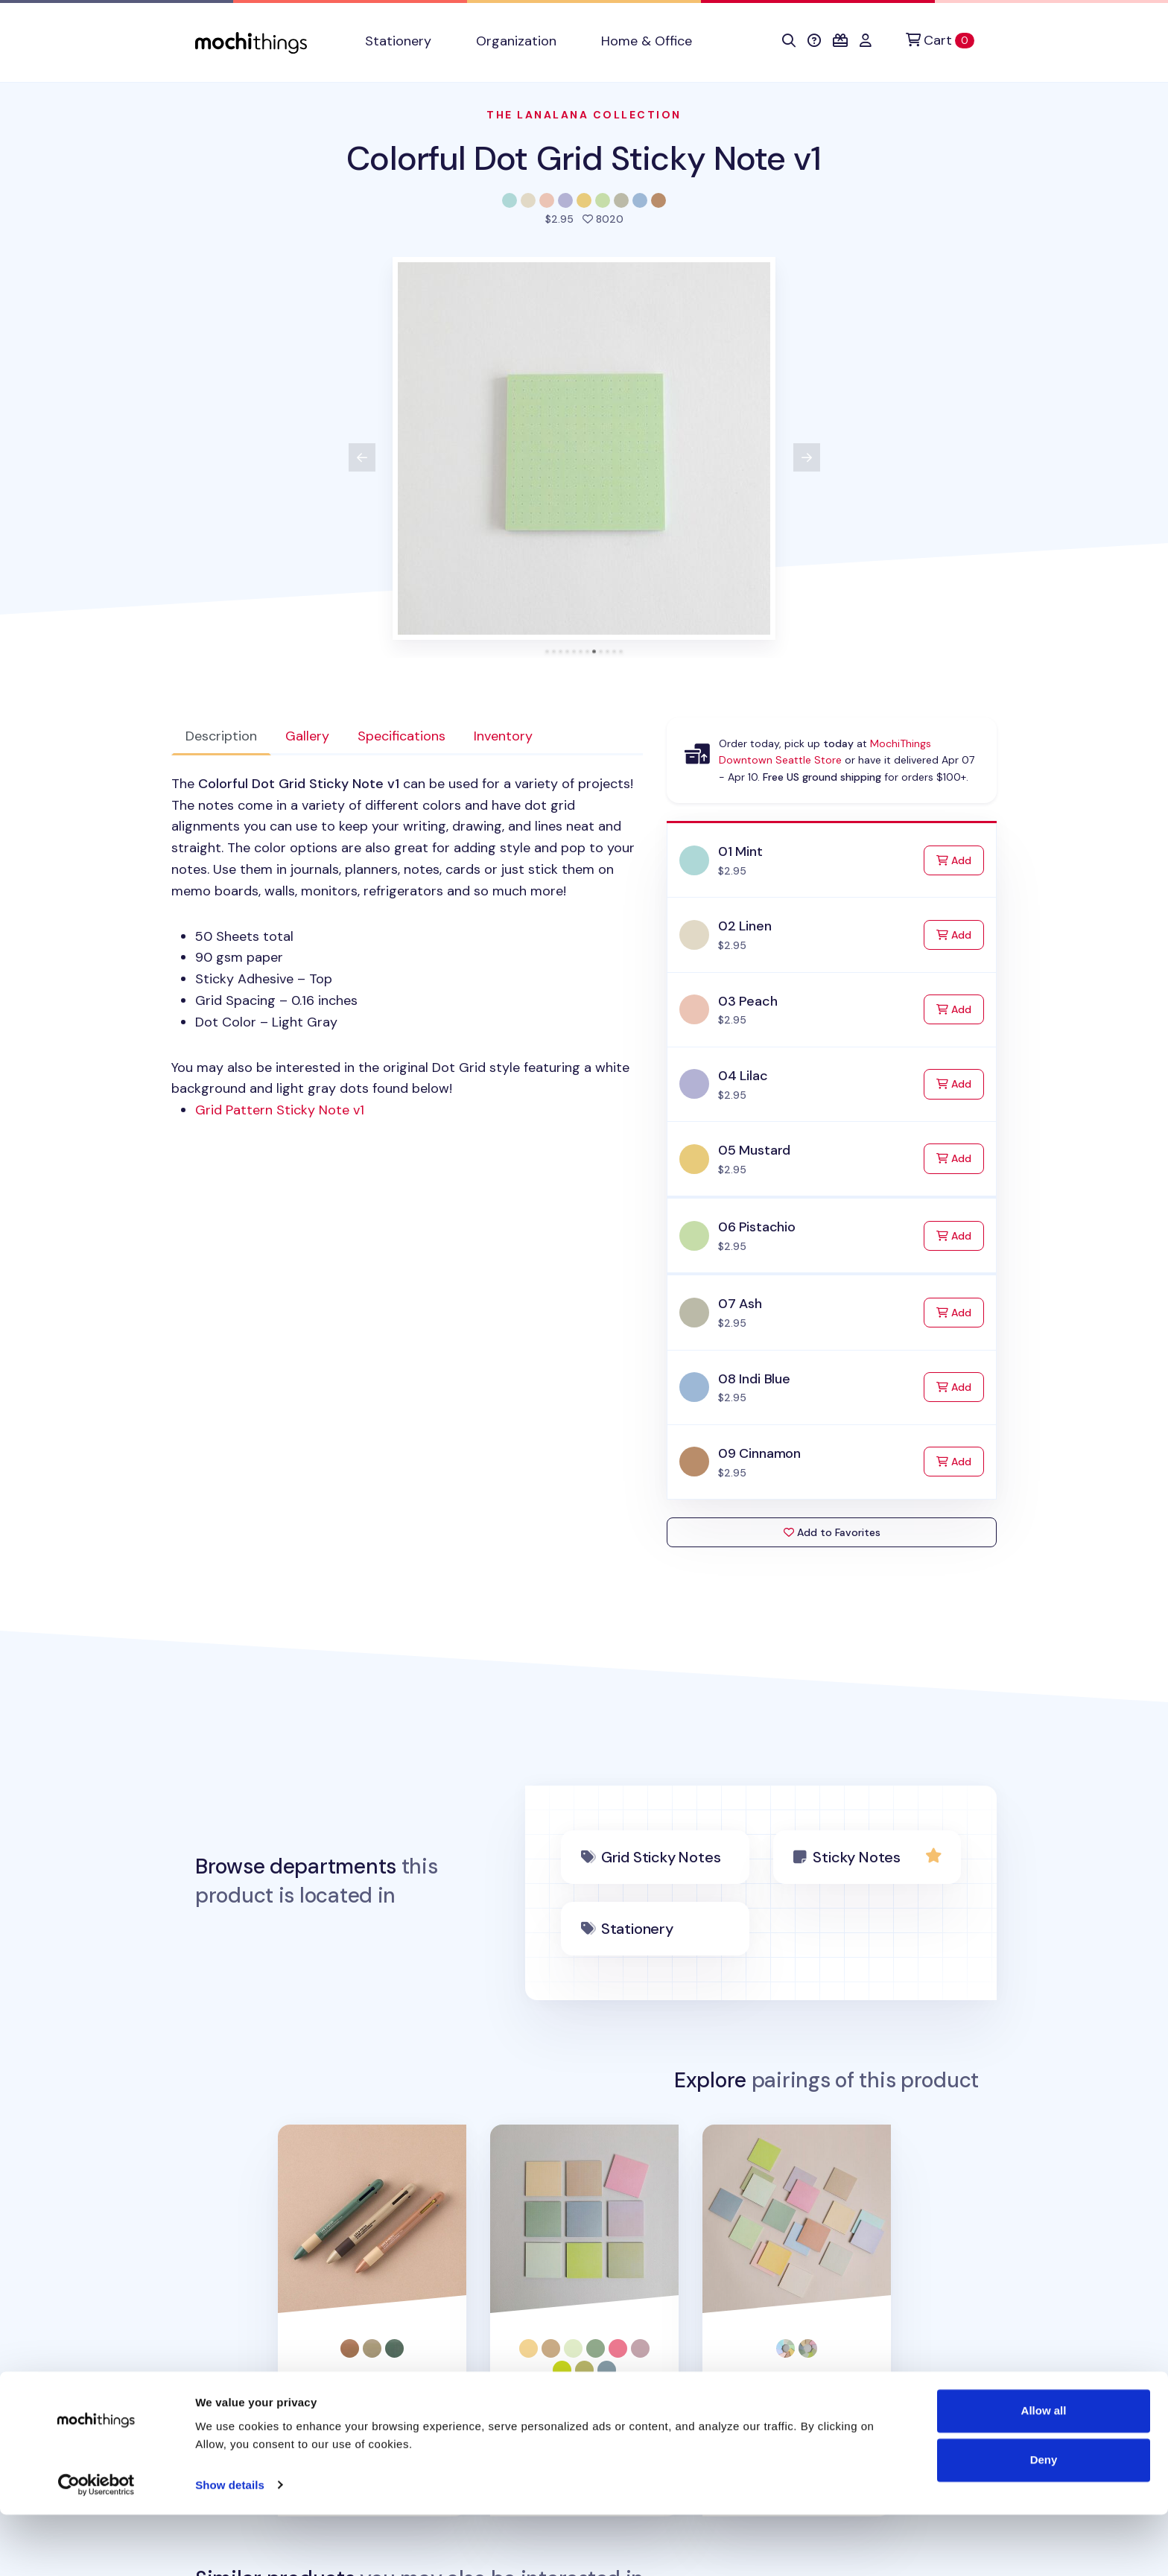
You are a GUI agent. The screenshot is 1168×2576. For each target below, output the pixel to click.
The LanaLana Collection (584, 114)
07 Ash (740, 1304)
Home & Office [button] (646, 41)
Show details (229, 2546)
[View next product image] (806, 457)
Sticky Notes (857, 1857)
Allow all (1044, 2472)
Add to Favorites (832, 1532)
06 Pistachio (757, 1227)
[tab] (547, 651)
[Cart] (940, 40)
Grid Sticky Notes (661, 1857)
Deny (1044, 2521)
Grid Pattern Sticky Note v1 (279, 1110)
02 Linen (745, 926)
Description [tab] (221, 736)
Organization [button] (516, 41)
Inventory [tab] (503, 736)
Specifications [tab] (401, 736)
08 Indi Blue (754, 1379)
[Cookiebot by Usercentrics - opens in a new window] (96, 2547)
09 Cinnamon (759, 1453)
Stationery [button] (398, 41)
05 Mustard (754, 1150)
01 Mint (740, 851)
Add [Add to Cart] (960, 859)
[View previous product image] (362, 457)
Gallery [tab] (307, 736)
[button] (789, 41)
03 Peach (748, 1001)
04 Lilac (743, 1076)
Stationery (637, 1928)
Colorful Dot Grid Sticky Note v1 (583, 158)
